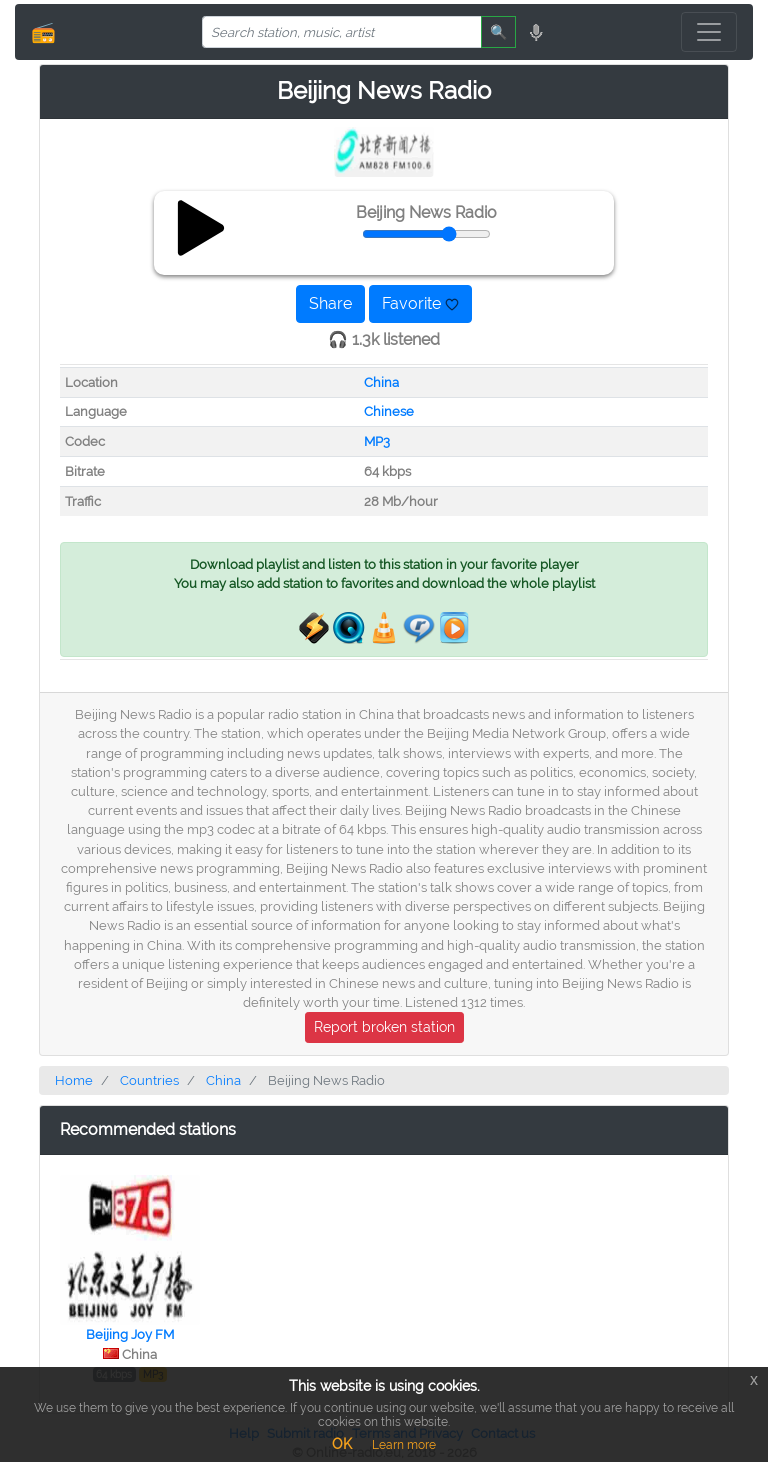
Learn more (404, 1445)
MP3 (377, 441)
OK (342, 1444)
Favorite (420, 303)
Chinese (389, 411)
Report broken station (384, 1027)
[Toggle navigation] (709, 32)
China (381, 382)
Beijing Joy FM (130, 1334)
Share (330, 303)
